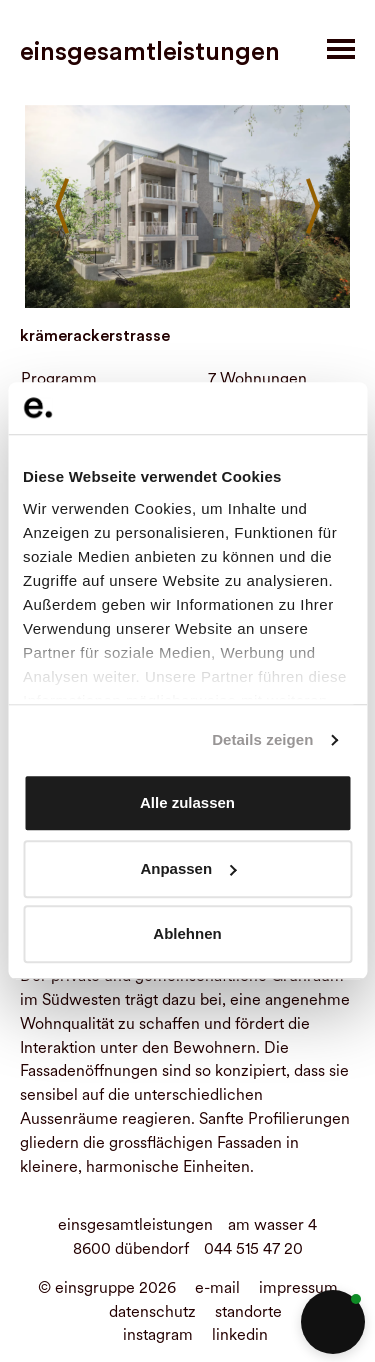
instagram (158, 1334)
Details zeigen (262, 739)
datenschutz (152, 1311)
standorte (248, 1311)
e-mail (217, 1287)
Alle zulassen (187, 803)
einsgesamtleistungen (150, 52)
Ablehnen (187, 934)
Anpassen (188, 868)
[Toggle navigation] (341, 49)
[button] (333, 1322)
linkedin (240, 1334)
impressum (298, 1287)
